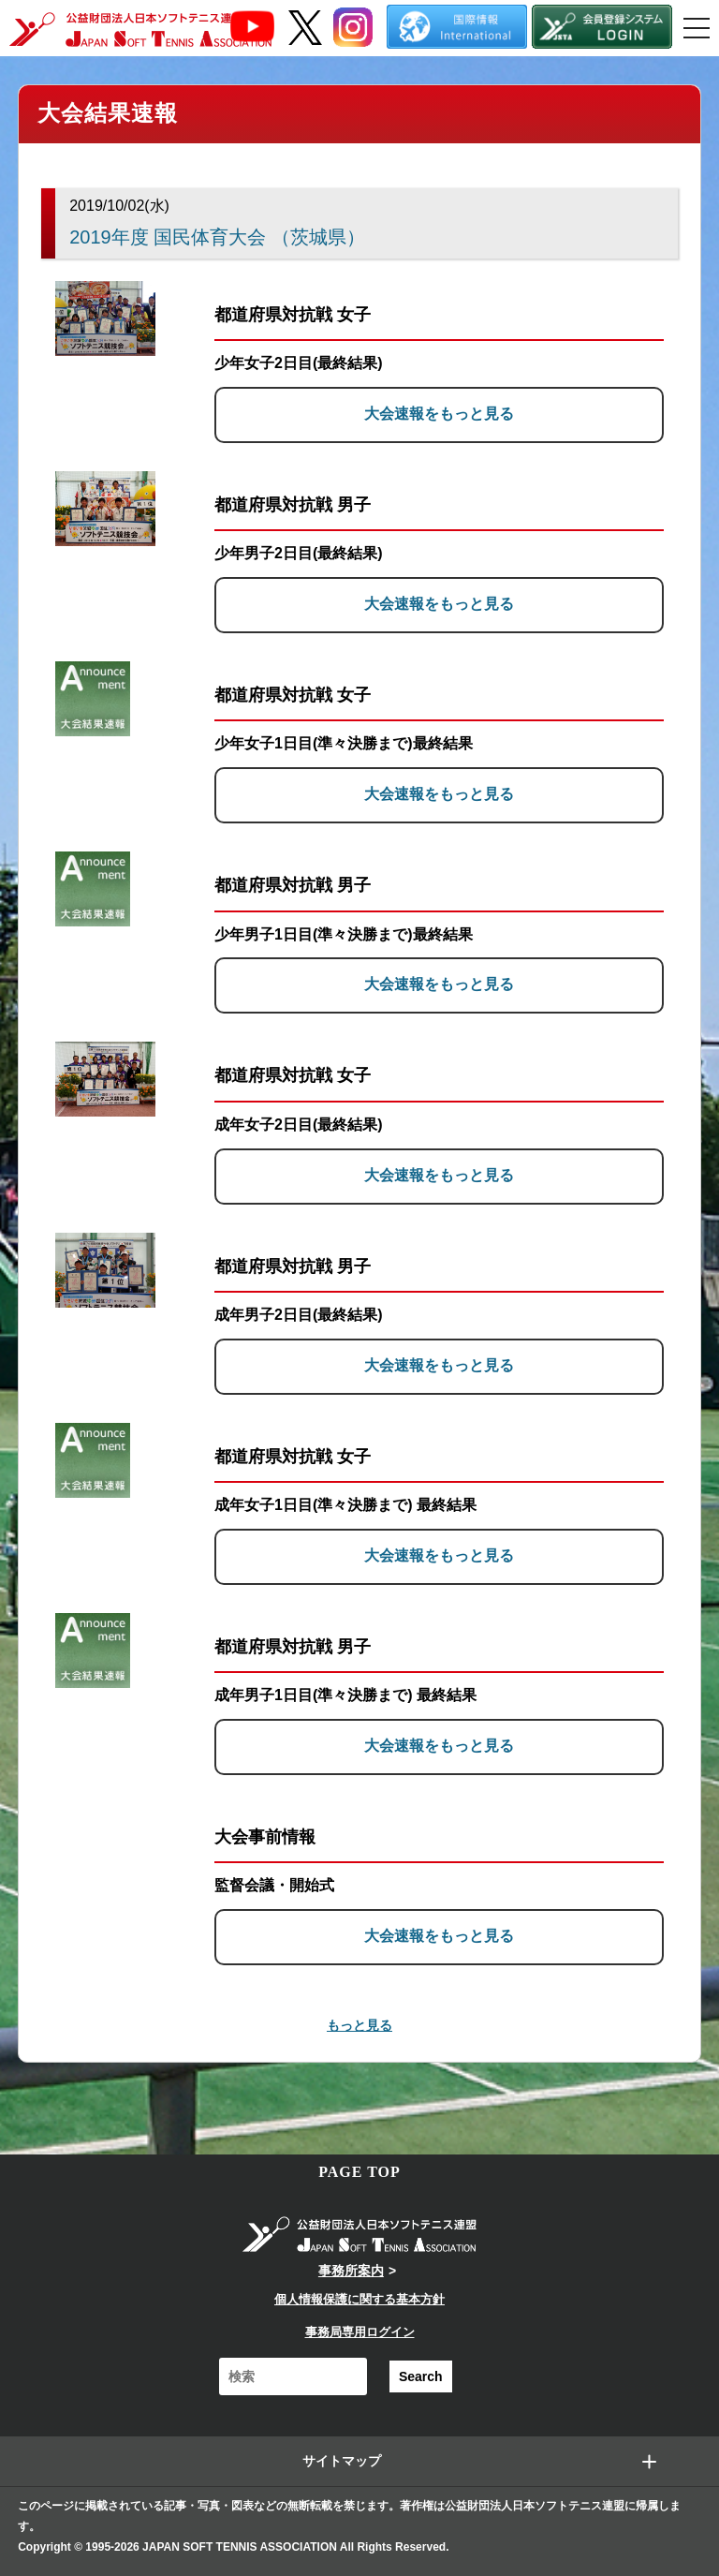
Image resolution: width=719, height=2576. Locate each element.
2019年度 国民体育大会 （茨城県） (217, 237)
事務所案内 (351, 2270)
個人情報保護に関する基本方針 (359, 2299)
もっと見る (359, 2025)
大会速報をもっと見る (439, 414)
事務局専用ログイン (360, 2332)
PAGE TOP (359, 2172)
